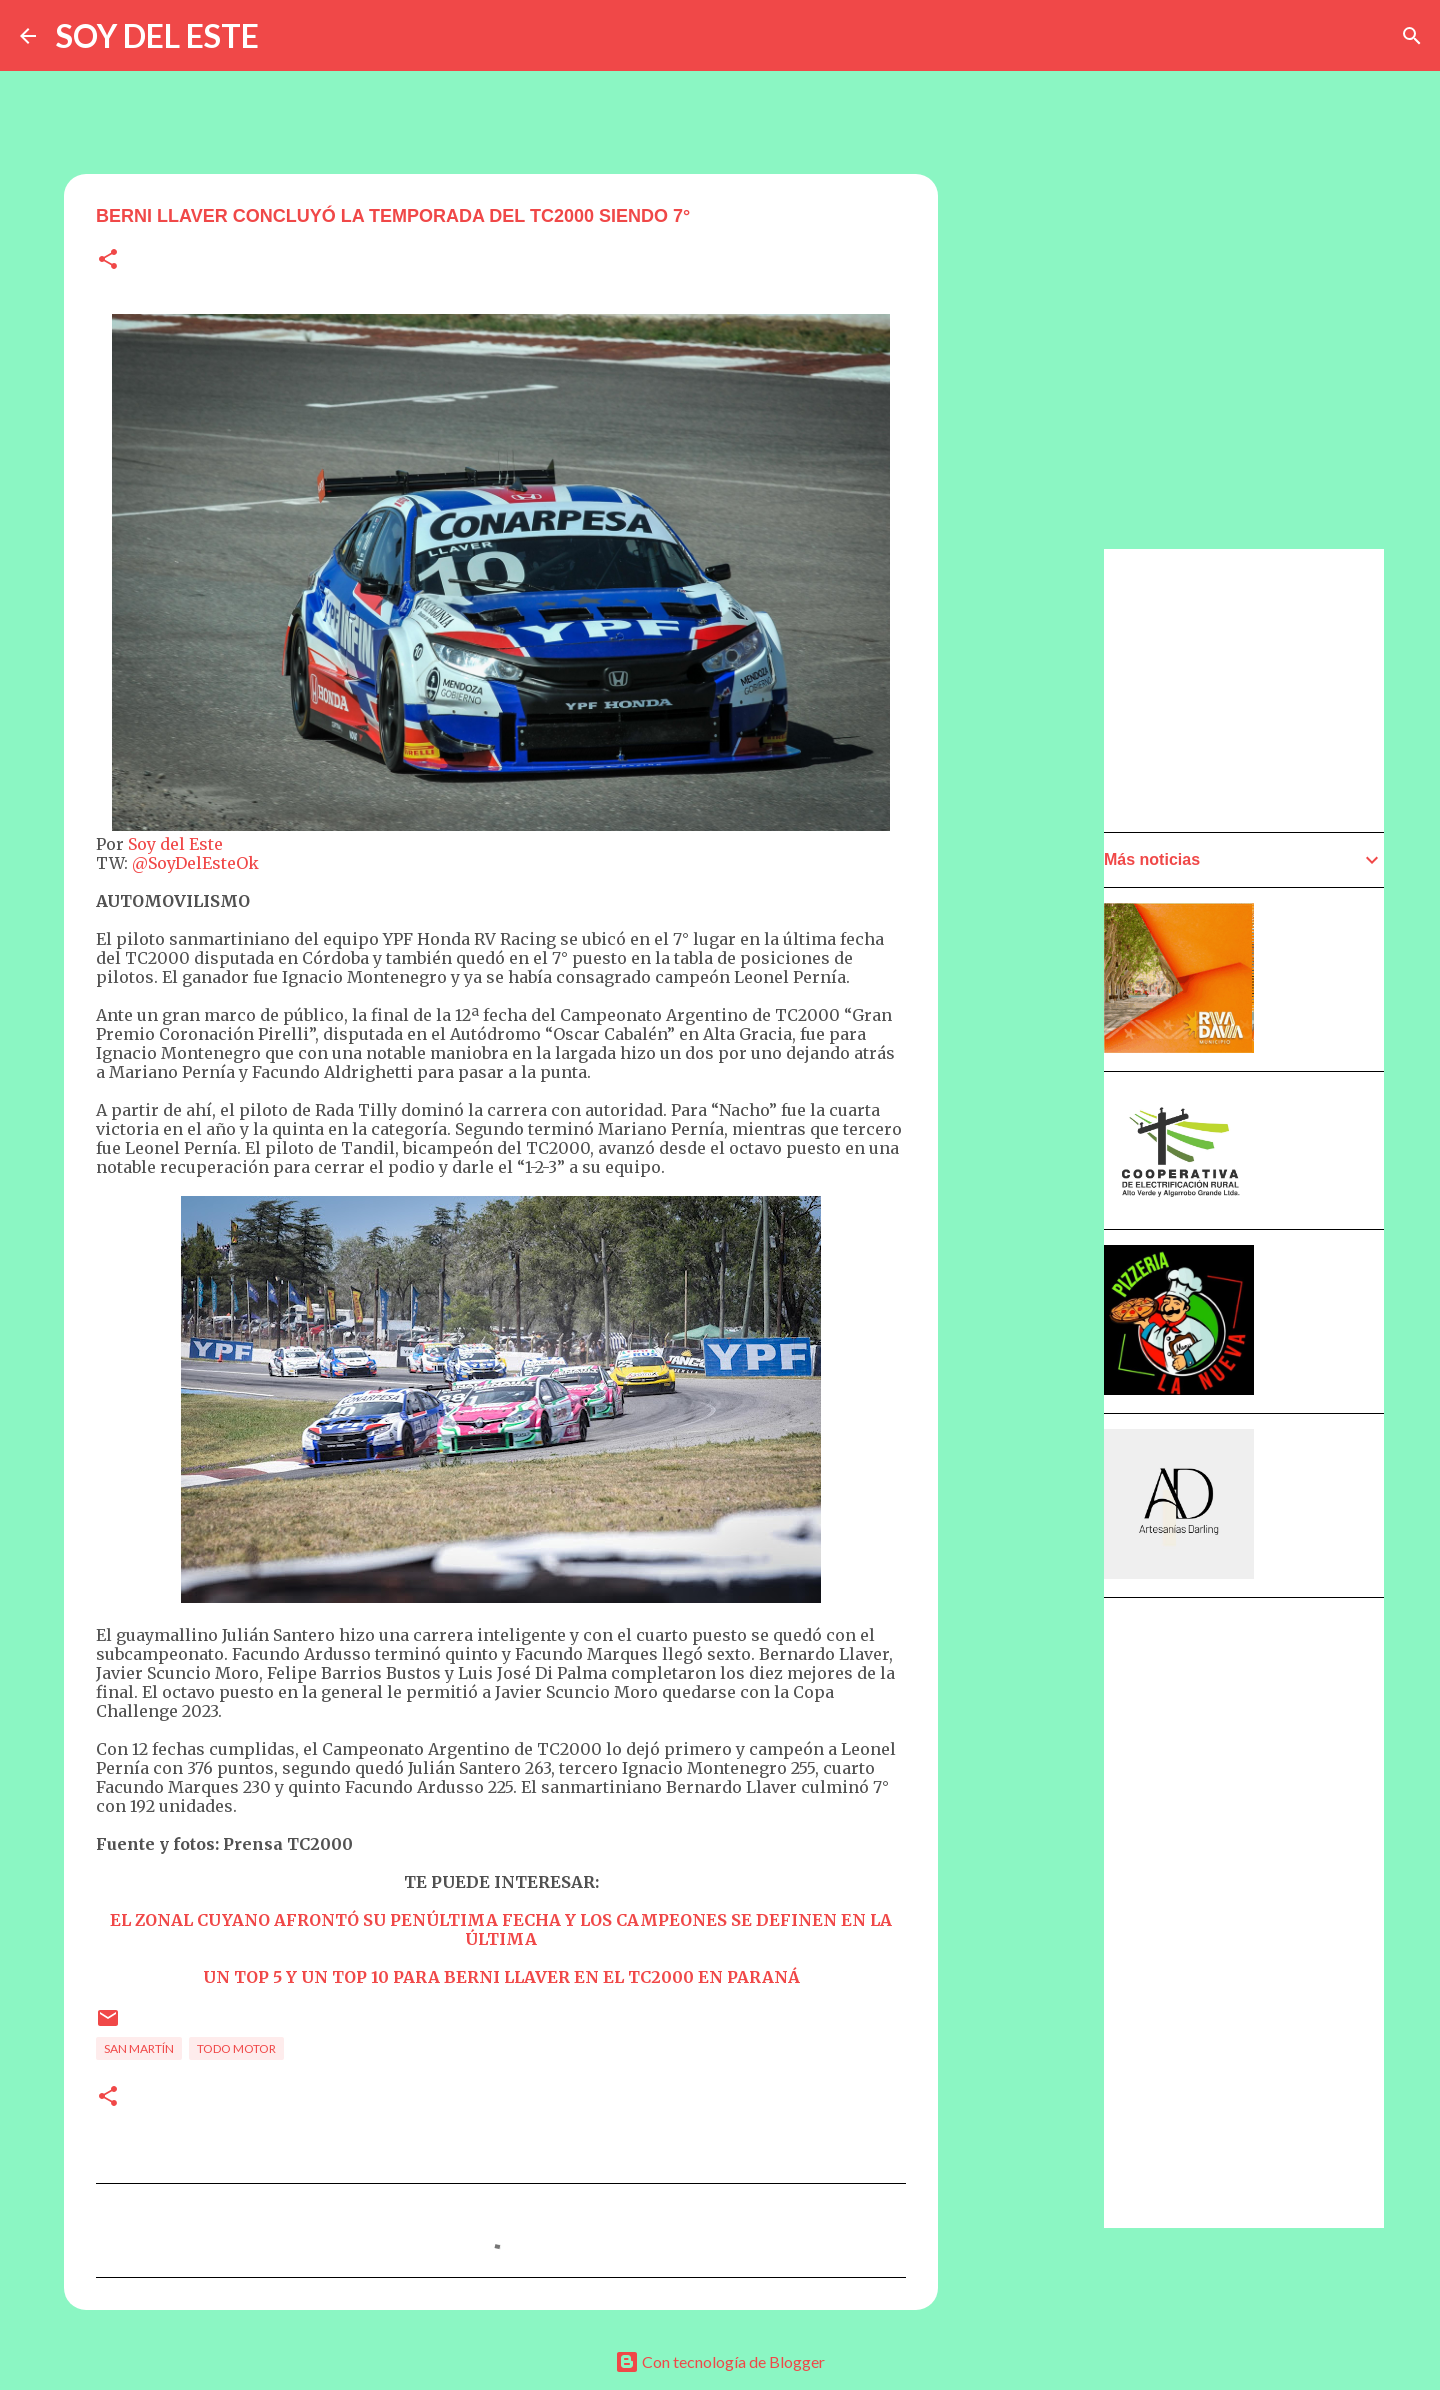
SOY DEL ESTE (157, 35)
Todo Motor (236, 2048)
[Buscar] (1412, 36)
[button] (108, 260)
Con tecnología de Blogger (720, 2361)
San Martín (139, 2048)
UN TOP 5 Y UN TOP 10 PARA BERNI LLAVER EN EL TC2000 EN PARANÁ (501, 1977)
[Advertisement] (1036, 1117)
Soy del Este (175, 844)
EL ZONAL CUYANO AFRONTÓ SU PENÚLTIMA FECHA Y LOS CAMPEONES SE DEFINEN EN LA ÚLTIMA (501, 1929)
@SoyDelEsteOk (195, 863)
